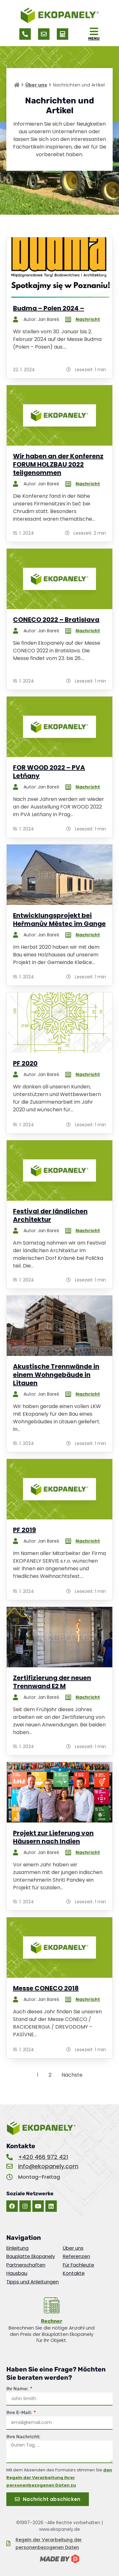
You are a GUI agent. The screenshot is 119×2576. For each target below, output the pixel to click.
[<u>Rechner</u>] (52, 2305)
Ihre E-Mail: (19, 2412)
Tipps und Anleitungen (32, 2282)
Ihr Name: (17, 2389)
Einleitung (17, 2248)
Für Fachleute (78, 2265)
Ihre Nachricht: (23, 2437)
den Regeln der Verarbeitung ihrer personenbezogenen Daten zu (59, 2477)
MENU (94, 38)
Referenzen (76, 2256)
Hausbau (16, 2273)
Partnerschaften (25, 2265)
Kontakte (74, 2273)
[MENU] (94, 31)
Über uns (36, 85)
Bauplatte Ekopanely (30, 2256)
